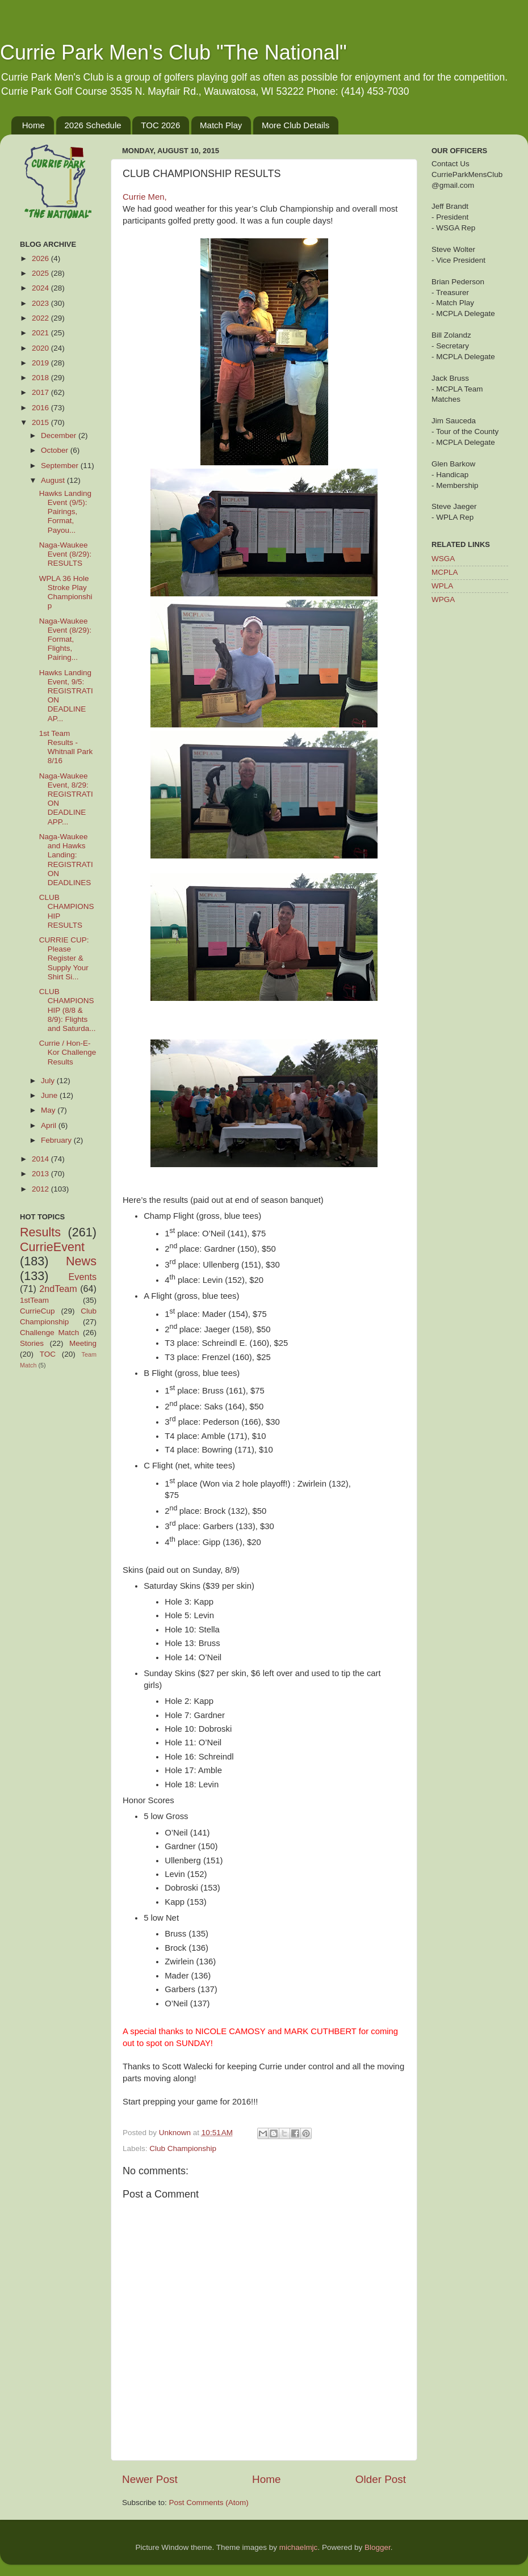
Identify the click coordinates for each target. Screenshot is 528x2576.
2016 (41, 407)
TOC (48, 1354)
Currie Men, (145, 196)
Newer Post (150, 2479)
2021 (41, 333)
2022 (41, 318)
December (59, 435)
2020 (41, 348)
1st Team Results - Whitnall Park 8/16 (66, 747)
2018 (41, 377)
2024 (41, 288)
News (81, 1261)
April (49, 1125)
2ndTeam (58, 1288)
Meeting (83, 1343)
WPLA (442, 586)
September (61, 465)
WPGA (443, 599)
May (49, 1110)
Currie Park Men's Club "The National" (173, 52)
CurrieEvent (52, 1247)
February (57, 1140)
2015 (41, 422)
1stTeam (34, 1300)
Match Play (221, 125)
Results (40, 1232)
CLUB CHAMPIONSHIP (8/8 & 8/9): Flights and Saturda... (67, 1010)
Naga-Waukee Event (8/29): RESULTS (65, 554)
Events (83, 1277)
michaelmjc (298, 2547)
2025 (41, 273)
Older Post (380, 2479)
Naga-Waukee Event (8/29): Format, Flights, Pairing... (65, 639)
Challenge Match (49, 1332)
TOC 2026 (160, 125)
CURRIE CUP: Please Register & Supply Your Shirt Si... (64, 958)
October (55, 450)
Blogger (377, 2547)
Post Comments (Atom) (209, 2502)
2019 (41, 363)
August (54, 480)
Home (33, 125)
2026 (41, 258)
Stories (32, 1343)
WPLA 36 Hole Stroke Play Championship (66, 592)
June (50, 1095)
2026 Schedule (93, 125)
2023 (41, 303)
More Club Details (295, 125)
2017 (41, 392)
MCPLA (444, 572)
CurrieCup (37, 1311)
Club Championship (182, 2148)
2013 (41, 1173)
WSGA (443, 558)
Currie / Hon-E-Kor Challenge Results (68, 1052)
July (49, 1080)
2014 (41, 1159)
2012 (41, 1189)
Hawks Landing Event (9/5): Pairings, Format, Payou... (65, 511)
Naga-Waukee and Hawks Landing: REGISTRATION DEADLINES (66, 859)
